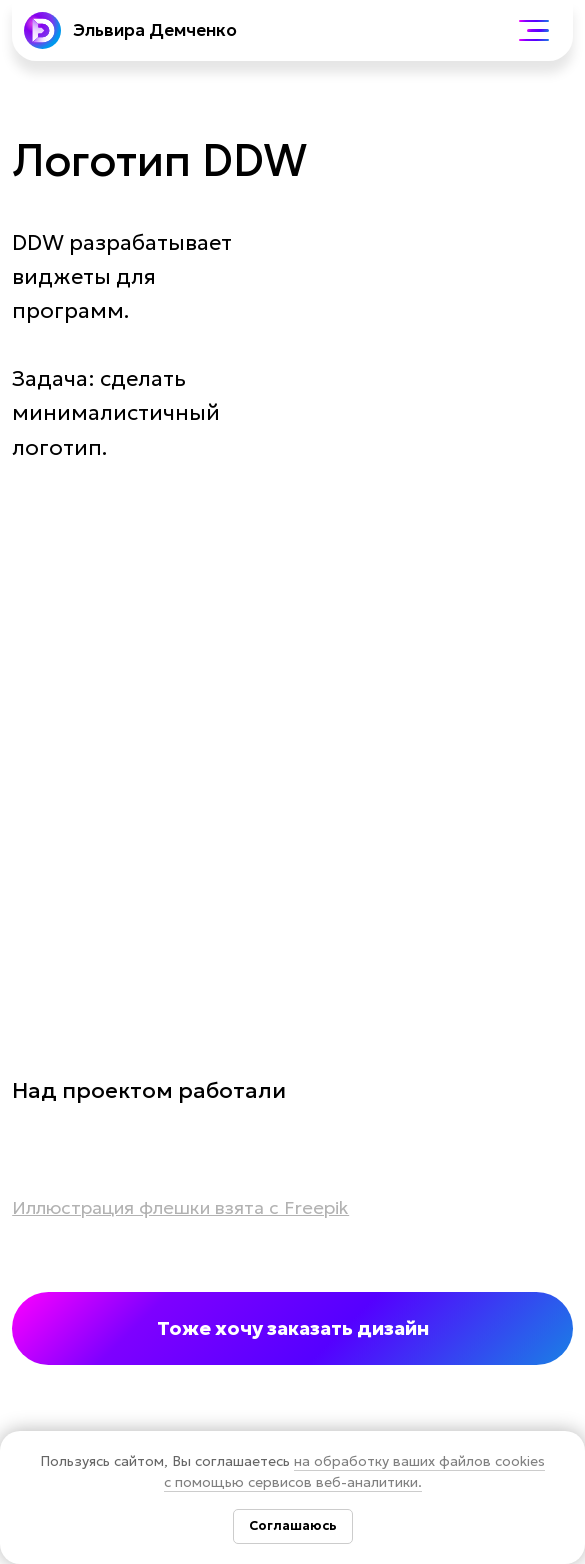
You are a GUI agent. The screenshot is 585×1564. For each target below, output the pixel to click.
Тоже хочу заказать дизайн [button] (293, 1328)
